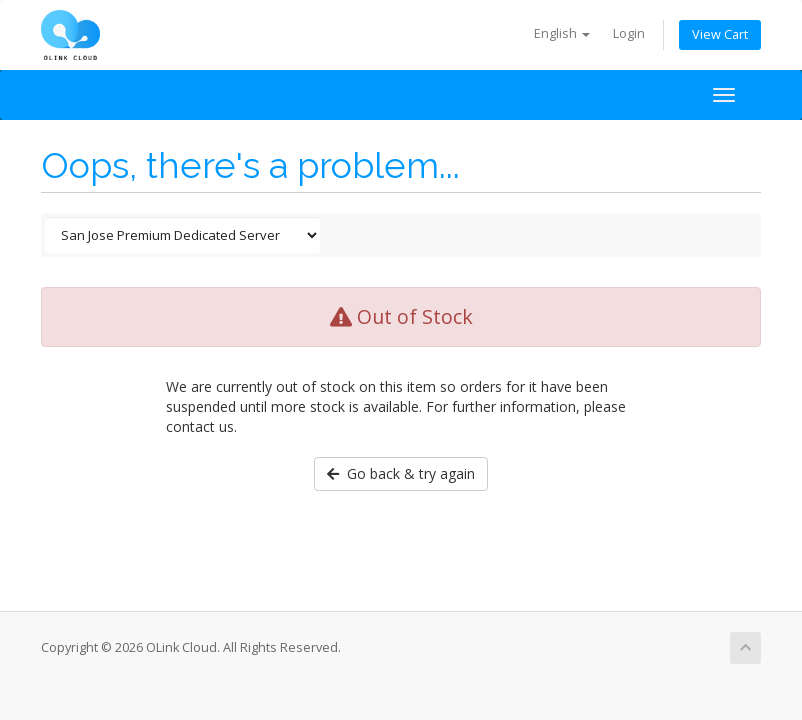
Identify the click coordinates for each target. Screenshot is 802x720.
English (562, 33)
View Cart (720, 34)
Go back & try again (401, 473)
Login (629, 33)
